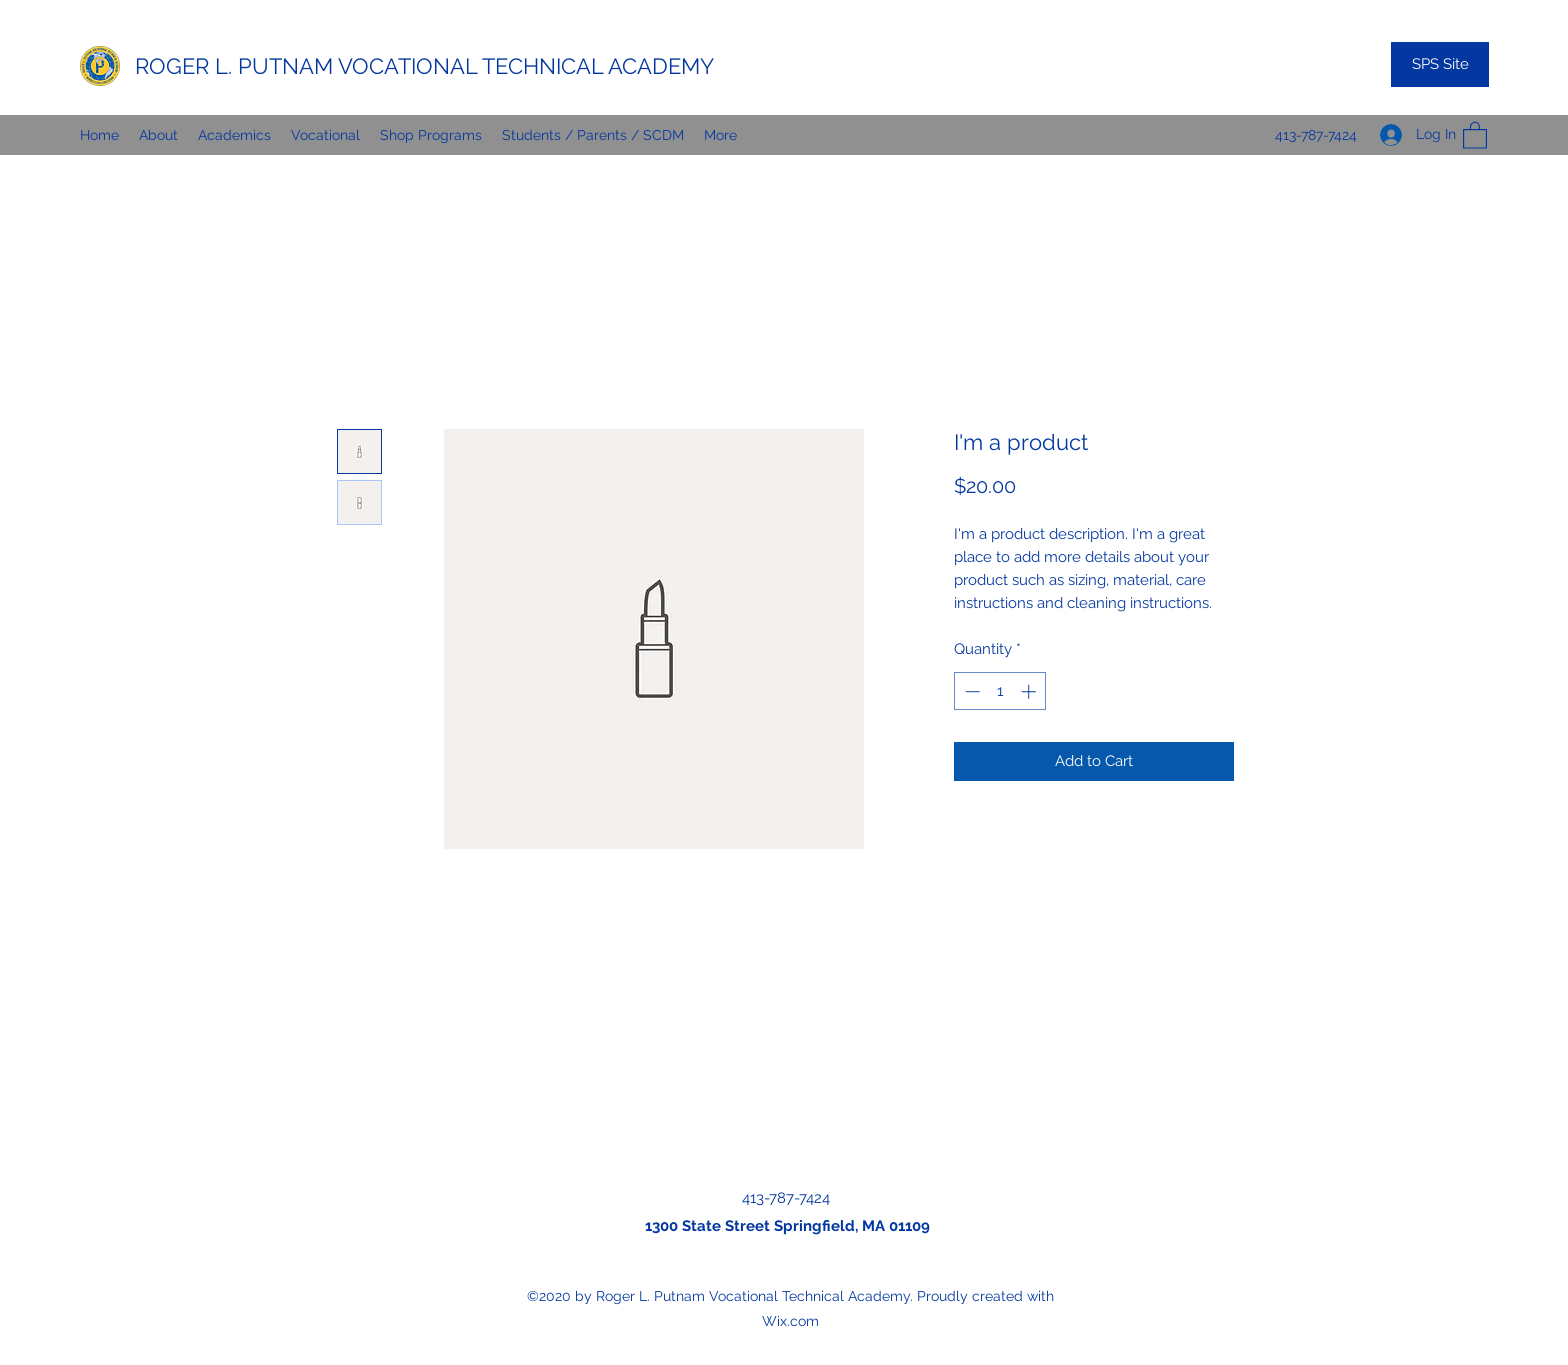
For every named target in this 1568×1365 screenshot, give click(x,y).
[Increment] (1030, 691)
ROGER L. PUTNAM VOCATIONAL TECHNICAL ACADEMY (424, 66)
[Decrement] (970, 691)
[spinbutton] (1000, 691)
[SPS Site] (1440, 64)
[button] (1475, 134)
